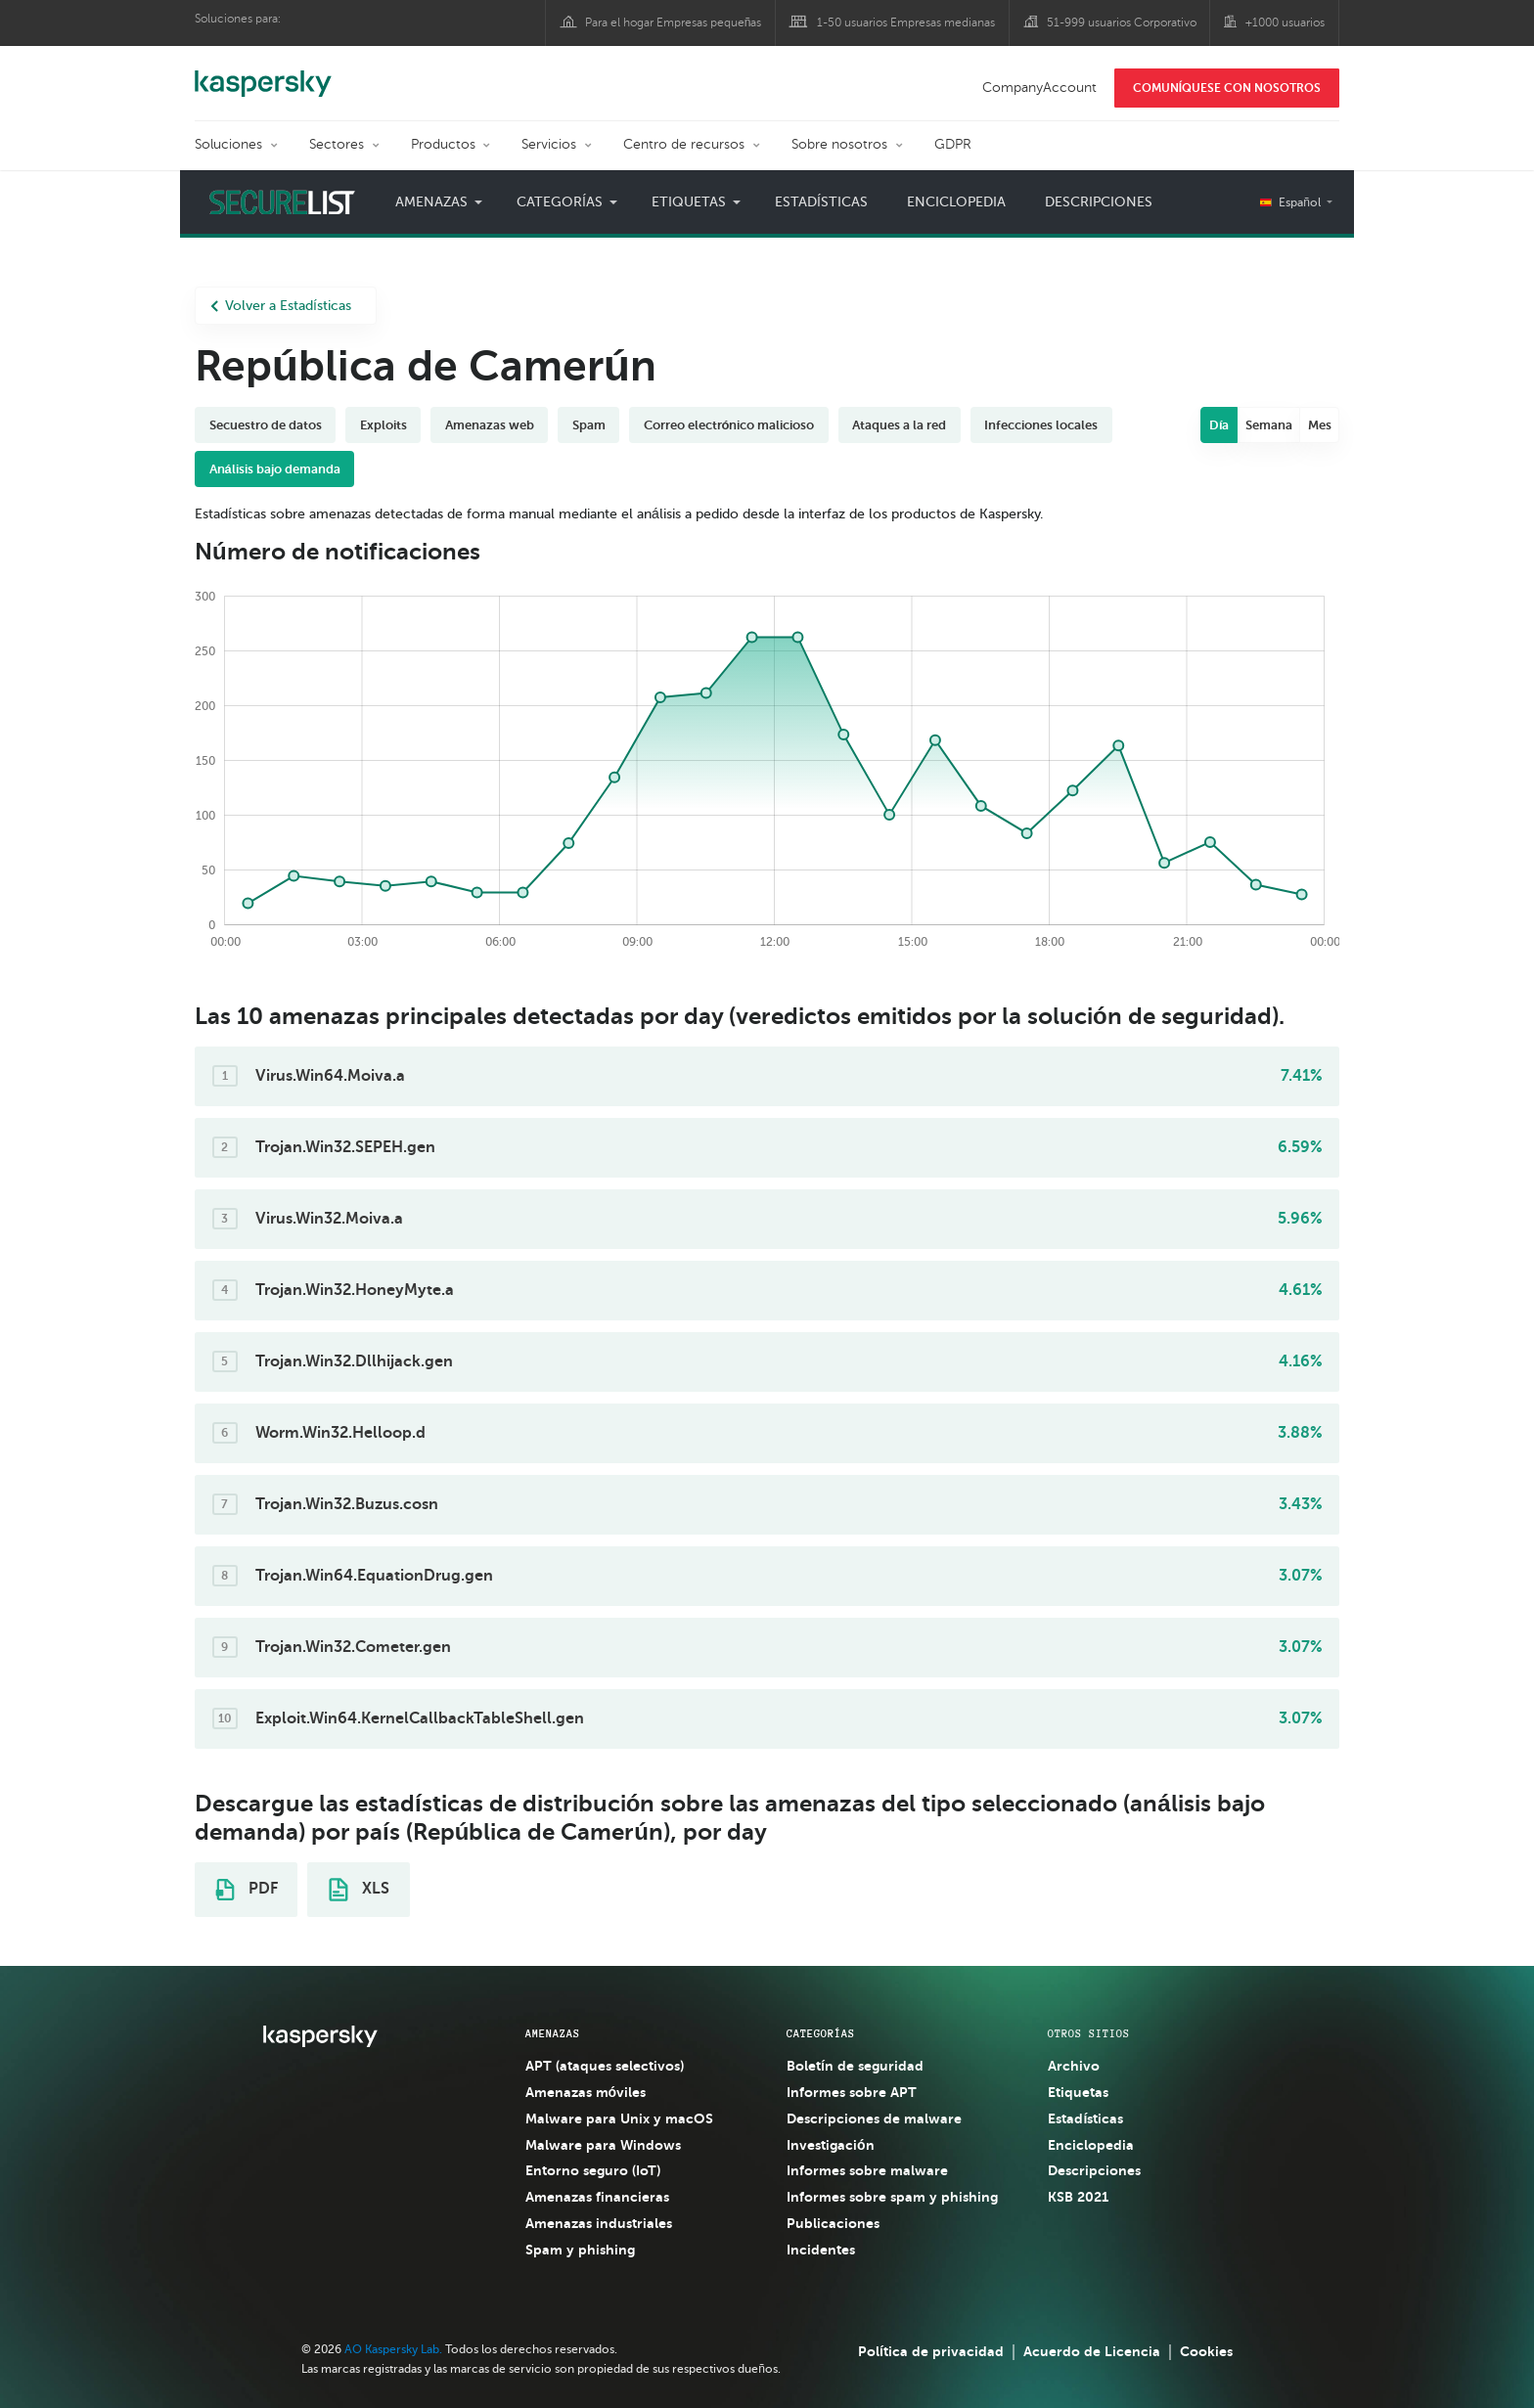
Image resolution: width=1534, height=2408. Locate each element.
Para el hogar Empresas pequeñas (673, 22)
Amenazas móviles (586, 2092)
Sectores (336, 144)
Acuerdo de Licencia (1091, 2351)
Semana (1268, 425)
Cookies (1206, 2351)
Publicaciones (833, 2223)
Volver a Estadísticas (280, 305)
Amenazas (431, 202)
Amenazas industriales (598, 2223)
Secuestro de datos (265, 425)
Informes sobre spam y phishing (892, 2197)
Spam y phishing (580, 2249)
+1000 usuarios (1285, 22)
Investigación (831, 2145)
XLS (359, 1889)
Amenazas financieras (597, 2197)
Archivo (1074, 2066)
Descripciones (1098, 202)
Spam (589, 425)
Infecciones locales (1041, 425)
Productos (443, 144)
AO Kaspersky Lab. (393, 2349)
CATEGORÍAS (821, 2033)
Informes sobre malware (867, 2170)
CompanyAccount (1039, 87)
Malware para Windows (603, 2145)
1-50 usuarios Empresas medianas (906, 22)
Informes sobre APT (852, 2092)
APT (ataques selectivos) (604, 2066)
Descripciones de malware (874, 2118)
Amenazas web (489, 425)
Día (1219, 425)
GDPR (952, 144)
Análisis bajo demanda (274, 469)
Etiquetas (689, 202)
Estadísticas (821, 202)
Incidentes (821, 2249)
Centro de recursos (683, 144)
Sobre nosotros (839, 144)
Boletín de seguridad (855, 2066)
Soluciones (228, 144)
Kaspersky (263, 73)
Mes (1319, 425)
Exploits (383, 425)
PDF (246, 1889)
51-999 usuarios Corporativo (1121, 22)
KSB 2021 (1078, 2197)
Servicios (548, 144)
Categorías (560, 202)
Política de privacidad (931, 2351)
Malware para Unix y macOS (619, 2118)
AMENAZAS (552, 2033)
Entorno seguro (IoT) (592, 2170)
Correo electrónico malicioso (729, 425)
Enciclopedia (956, 202)
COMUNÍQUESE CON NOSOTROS (1227, 88)
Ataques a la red (899, 425)
